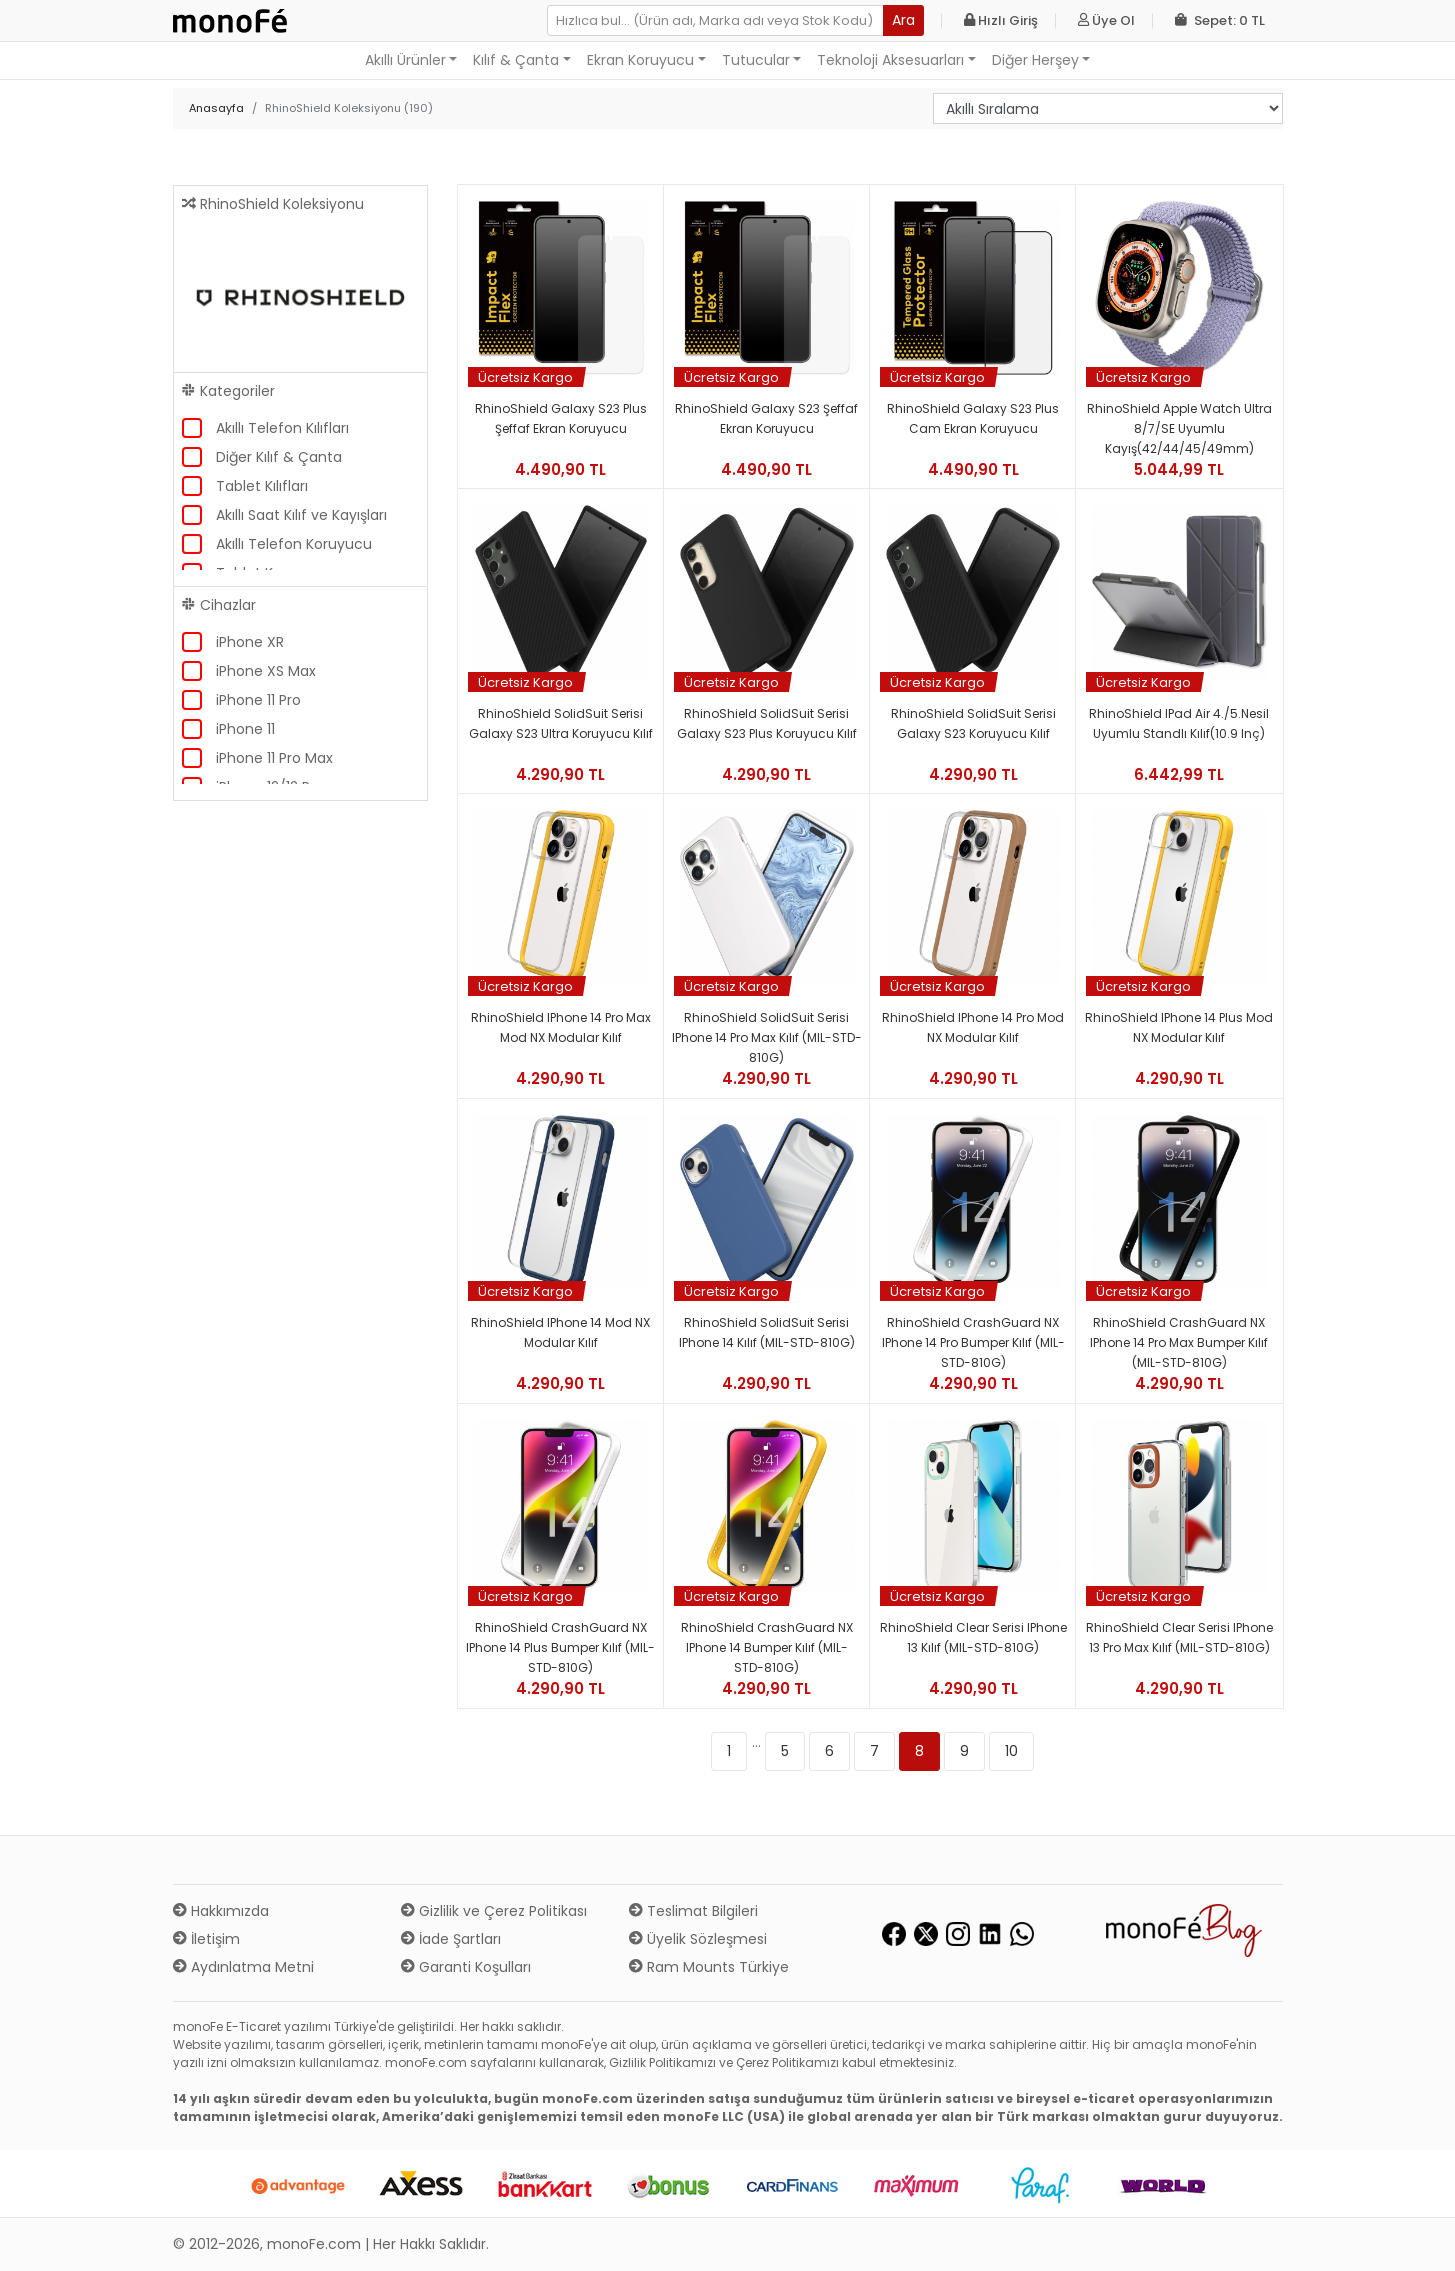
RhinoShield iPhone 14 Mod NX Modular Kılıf (560, 1332)
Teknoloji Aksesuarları (890, 60)
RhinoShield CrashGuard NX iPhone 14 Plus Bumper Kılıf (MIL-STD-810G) (560, 1647)
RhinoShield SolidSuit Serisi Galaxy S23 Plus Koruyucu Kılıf (767, 723)
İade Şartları (451, 1939)
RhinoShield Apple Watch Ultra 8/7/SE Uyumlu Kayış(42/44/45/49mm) (1179, 428)
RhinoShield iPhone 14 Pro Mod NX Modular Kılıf (973, 1027)
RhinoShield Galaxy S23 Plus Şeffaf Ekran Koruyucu (561, 418)
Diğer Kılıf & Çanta (279, 457)
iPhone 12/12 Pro (270, 787)
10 (1011, 1751)
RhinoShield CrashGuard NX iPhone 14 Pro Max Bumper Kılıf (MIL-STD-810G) (1179, 1342)
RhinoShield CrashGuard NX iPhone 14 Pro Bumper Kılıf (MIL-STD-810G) (973, 1342)
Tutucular (756, 60)
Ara (903, 20)
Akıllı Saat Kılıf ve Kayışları (301, 515)
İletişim (206, 1939)
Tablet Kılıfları (262, 486)
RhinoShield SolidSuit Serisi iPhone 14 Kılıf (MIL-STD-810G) (767, 1332)
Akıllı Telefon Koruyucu (294, 544)
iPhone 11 (245, 729)
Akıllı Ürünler (405, 60)
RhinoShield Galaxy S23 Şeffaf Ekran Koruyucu (766, 418)
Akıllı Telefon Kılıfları (282, 428)
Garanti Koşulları (466, 1967)
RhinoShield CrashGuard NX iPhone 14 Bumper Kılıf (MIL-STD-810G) (767, 1647)
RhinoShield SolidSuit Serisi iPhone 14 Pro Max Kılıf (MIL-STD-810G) (767, 1037)
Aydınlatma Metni (243, 1967)
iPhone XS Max (266, 671)
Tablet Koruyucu (273, 573)
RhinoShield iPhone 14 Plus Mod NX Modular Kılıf (1179, 1027)
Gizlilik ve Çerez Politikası (494, 1911)
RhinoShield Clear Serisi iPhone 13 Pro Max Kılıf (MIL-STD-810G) (1179, 1637)
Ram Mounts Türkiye (709, 1967)
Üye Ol (1106, 20)
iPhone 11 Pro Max (274, 758)
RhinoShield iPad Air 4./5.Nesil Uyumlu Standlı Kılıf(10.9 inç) (1179, 723)
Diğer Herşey (1035, 60)
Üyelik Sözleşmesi (698, 1939)
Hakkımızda (221, 1911)
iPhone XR (250, 642)
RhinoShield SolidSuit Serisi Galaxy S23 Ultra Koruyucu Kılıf (561, 723)
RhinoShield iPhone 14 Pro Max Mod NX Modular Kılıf (561, 1027)
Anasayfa (216, 108)
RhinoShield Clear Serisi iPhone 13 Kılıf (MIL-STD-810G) (973, 1637)
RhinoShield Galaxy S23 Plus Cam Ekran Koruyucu (973, 418)
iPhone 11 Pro (258, 700)
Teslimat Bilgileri (693, 1911)
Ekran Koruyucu (640, 60)
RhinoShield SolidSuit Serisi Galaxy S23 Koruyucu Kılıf (973, 723)
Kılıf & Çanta (516, 60)
